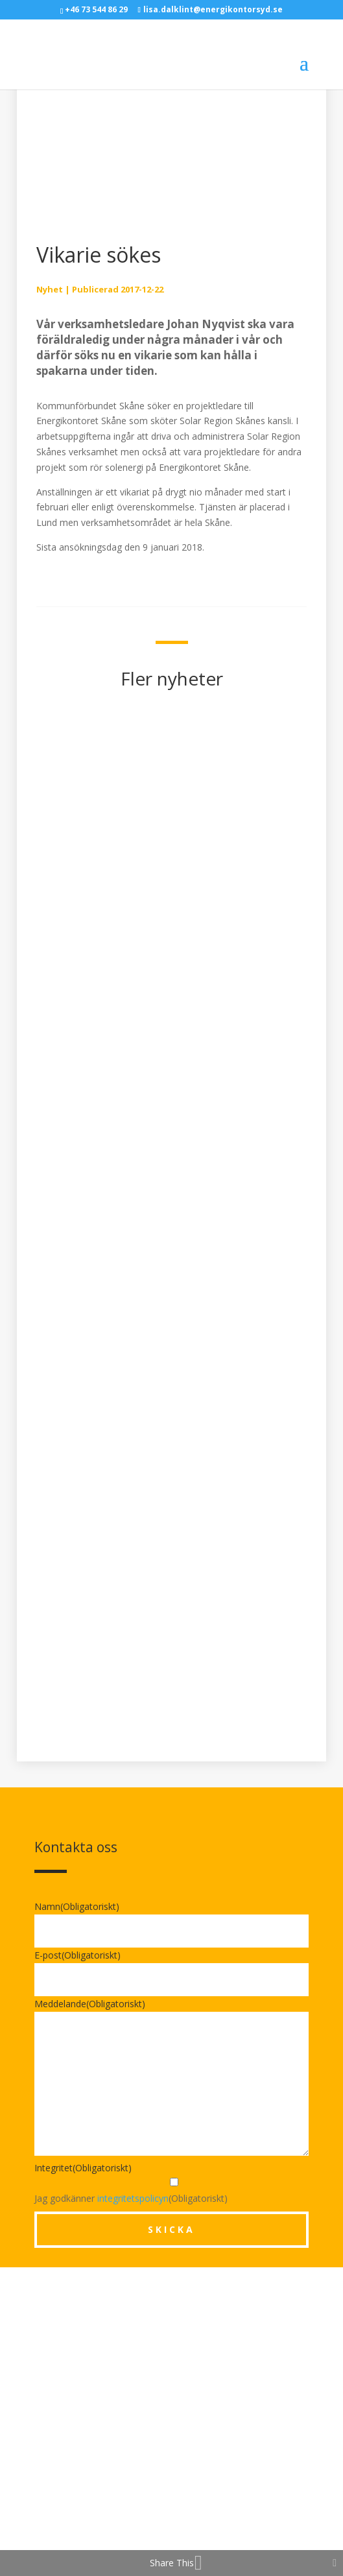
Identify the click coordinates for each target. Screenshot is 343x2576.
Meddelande (89, 2004)
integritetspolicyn (133, 2198)
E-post (77, 1955)
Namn (76, 1906)
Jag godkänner (101, 2198)
